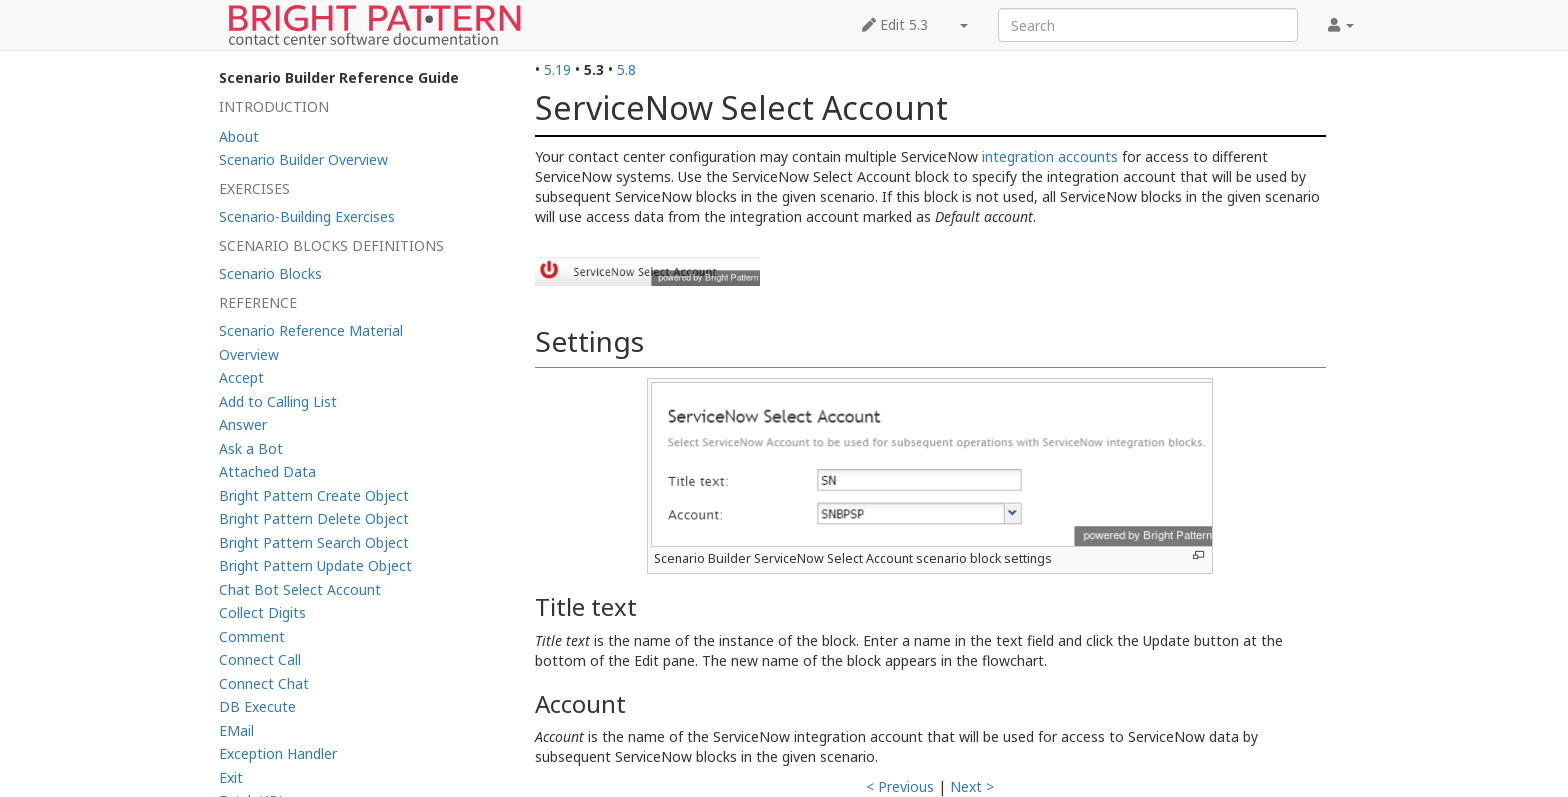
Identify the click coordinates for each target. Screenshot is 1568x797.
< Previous (900, 786)
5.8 (626, 69)
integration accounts (1050, 156)
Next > (972, 786)
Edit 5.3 (895, 24)
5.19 (557, 69)
